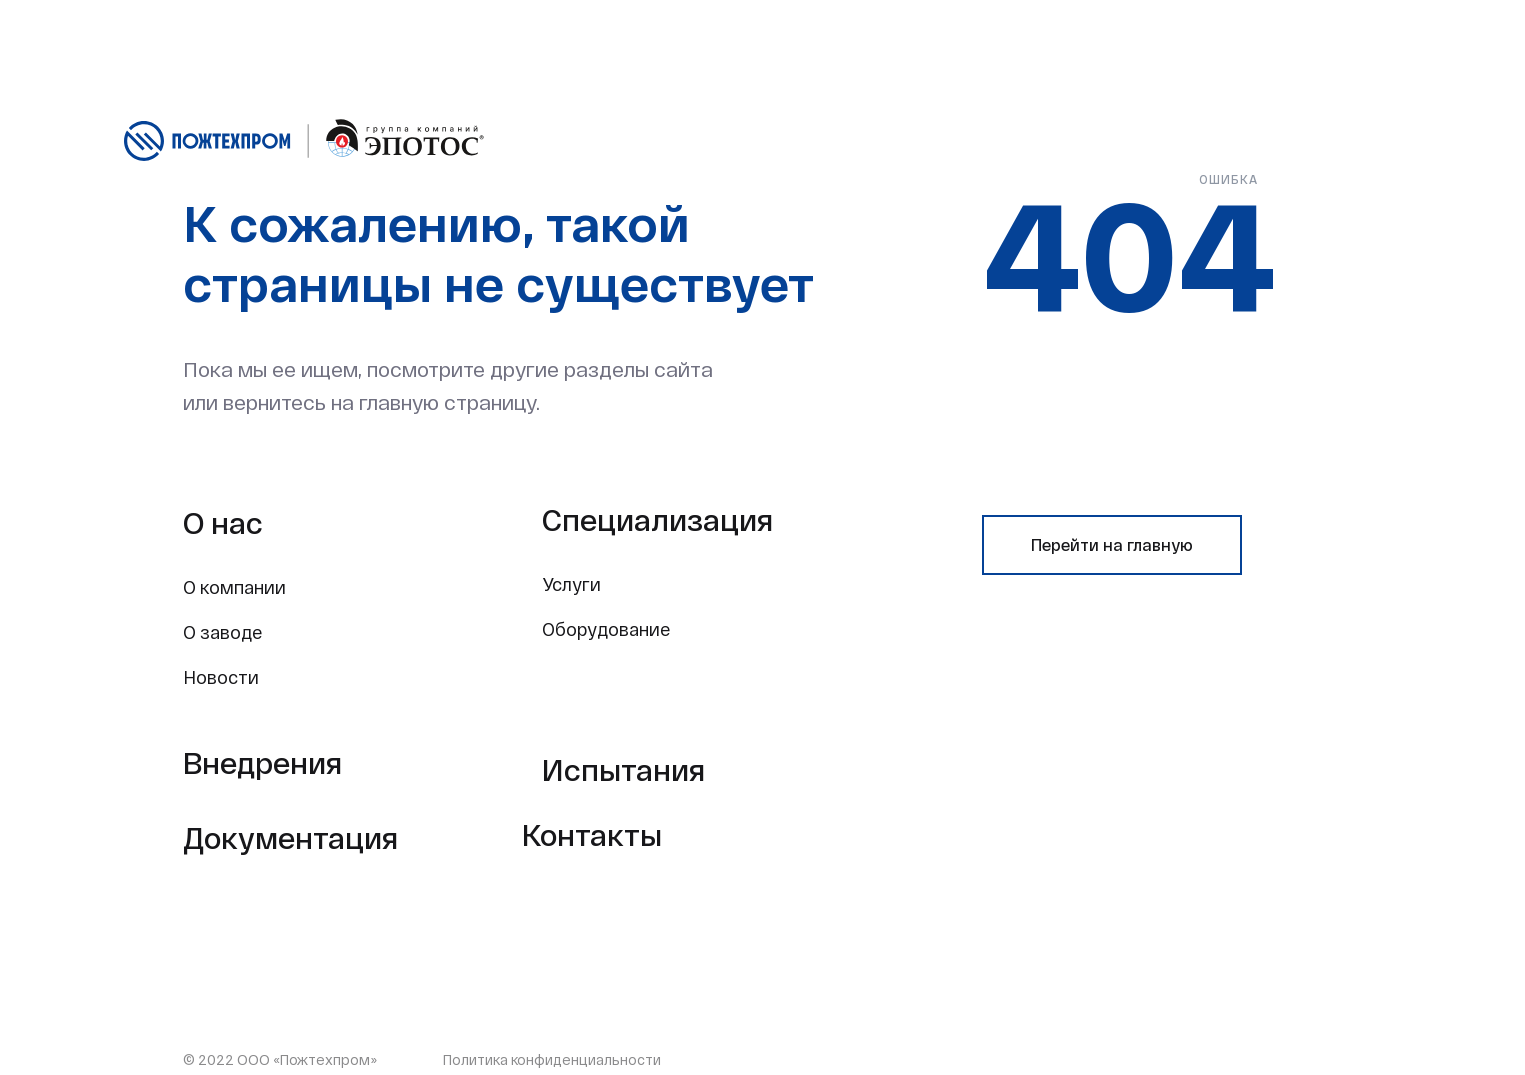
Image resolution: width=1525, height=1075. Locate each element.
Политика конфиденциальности (552, 1059)
